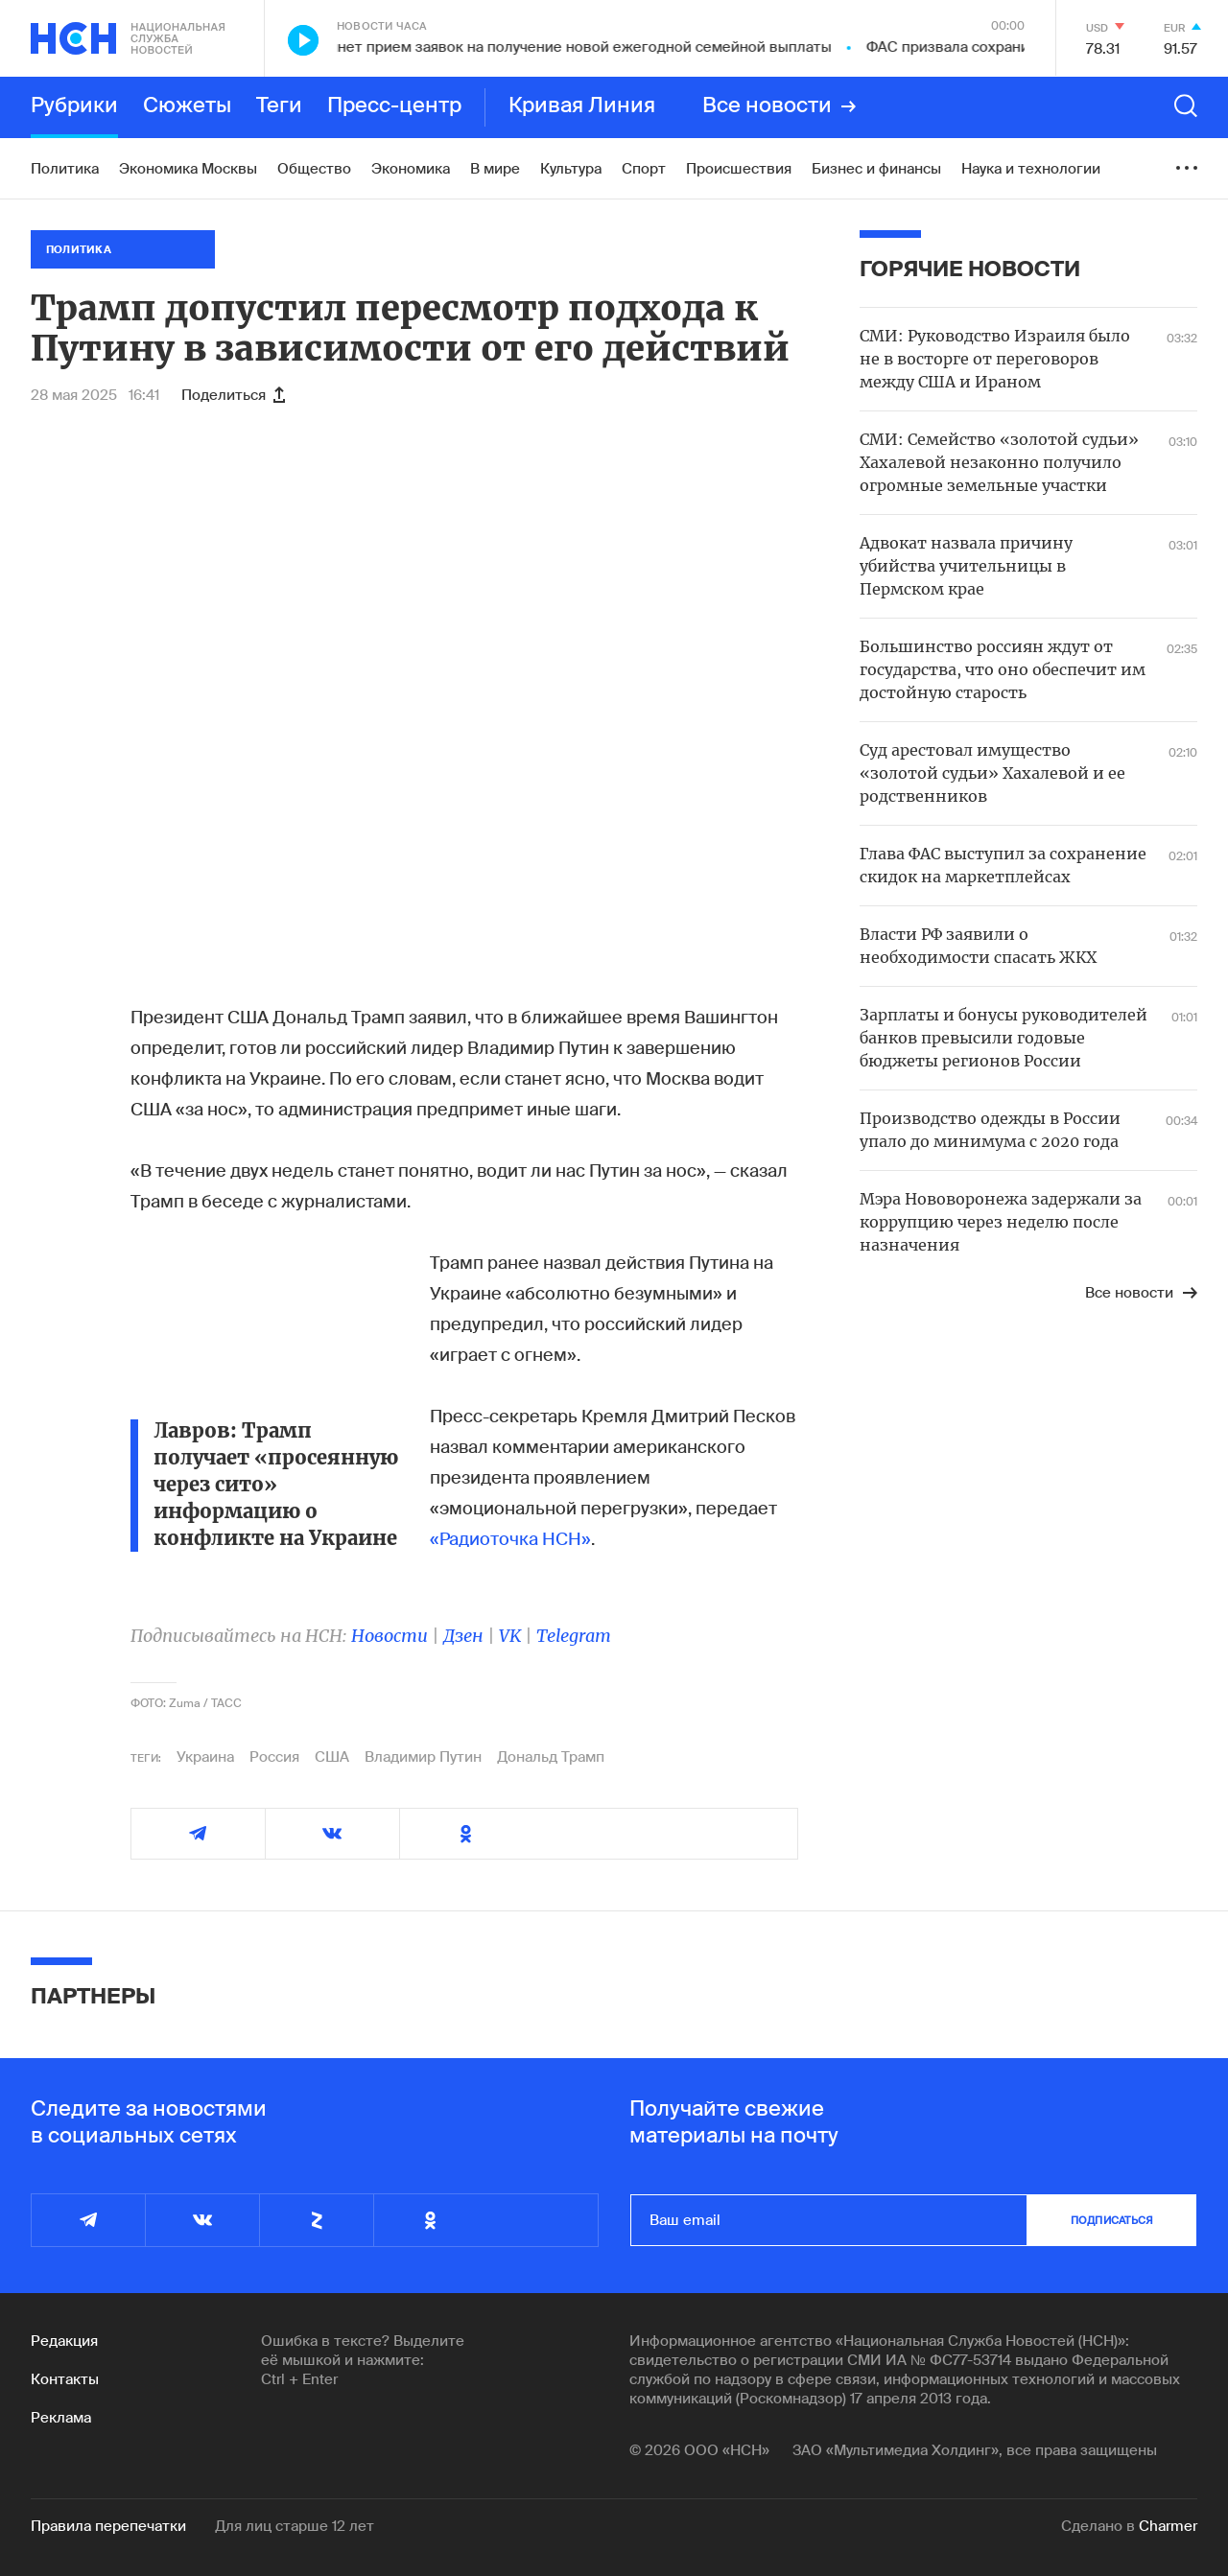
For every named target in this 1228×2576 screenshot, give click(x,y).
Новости (389, 1636)
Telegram (573, 1636)
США (332, 1757)
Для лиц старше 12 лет (294, 2526)
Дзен (463, 1636)
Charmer (1168, 2526)
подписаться (1112, 2220)
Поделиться (233, 395)
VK (510, 1636)
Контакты (65, 2379)
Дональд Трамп (550, 1757)
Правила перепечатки (108, 2526)
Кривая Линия (581, 106)
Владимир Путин (423, 1757)
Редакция (64, 2341)
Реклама (61, 2417)
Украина (205, 1757)
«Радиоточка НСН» (510, 1539)
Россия (274, 1757)
